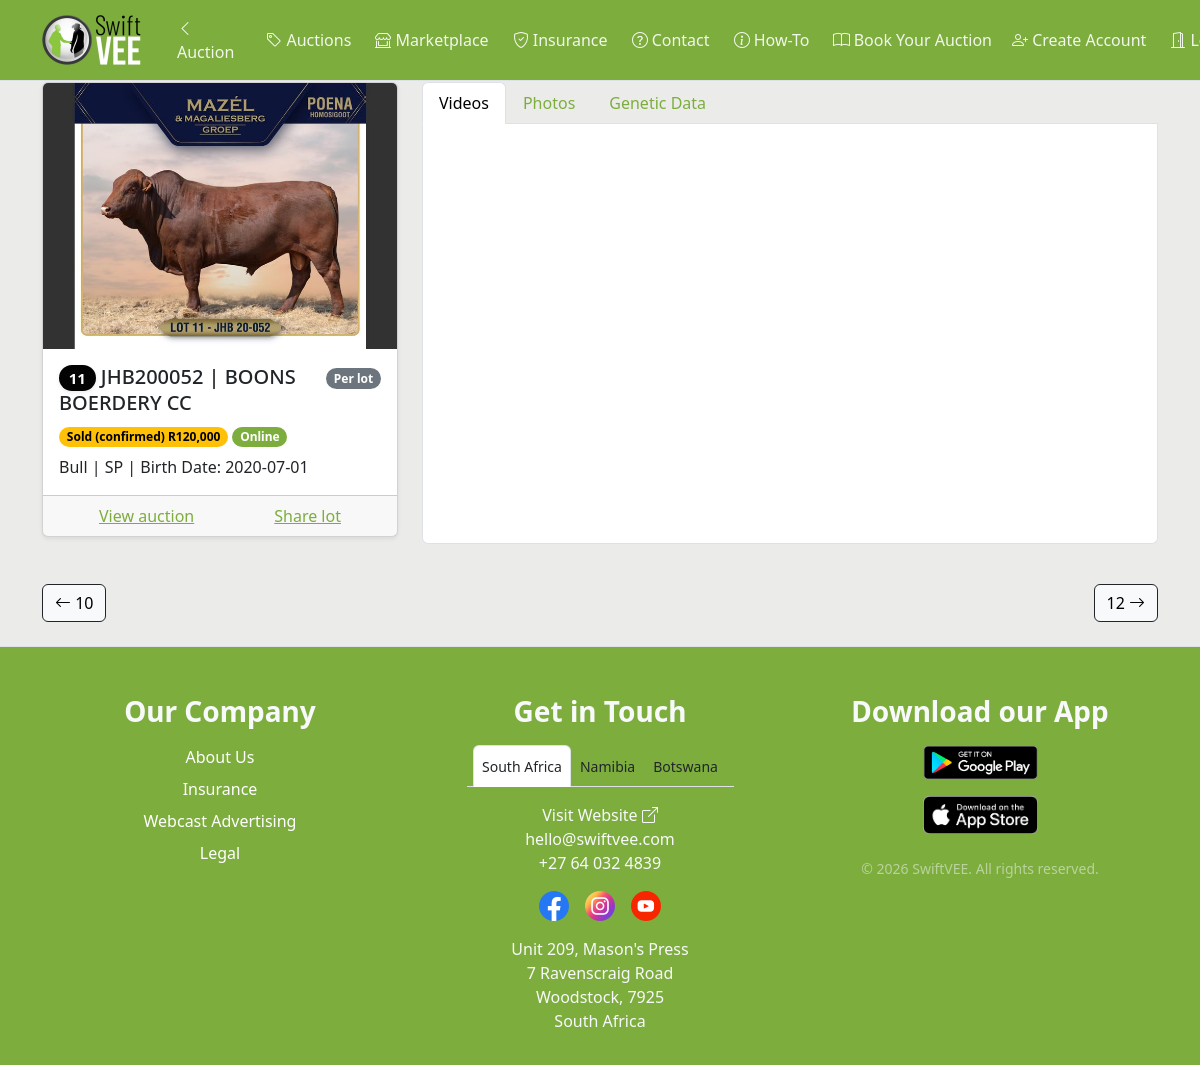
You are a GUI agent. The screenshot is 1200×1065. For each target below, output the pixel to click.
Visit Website (600, 815)
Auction (205, 40)
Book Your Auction (912, 40)
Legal (220, 853)
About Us (220, 757)
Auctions (308, 40)
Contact (671, 40)
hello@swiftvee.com (600, 839)
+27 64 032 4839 (600, 863)
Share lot (307, 516)
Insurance (560, 40)
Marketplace (431, 40)
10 (74, 603)
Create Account (1079, 40)
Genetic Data (657, 103)
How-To (772, 40)
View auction (146, 516)
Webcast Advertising (220, 821)
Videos (464, 103)
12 (1126, 603)
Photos (549, 103)
